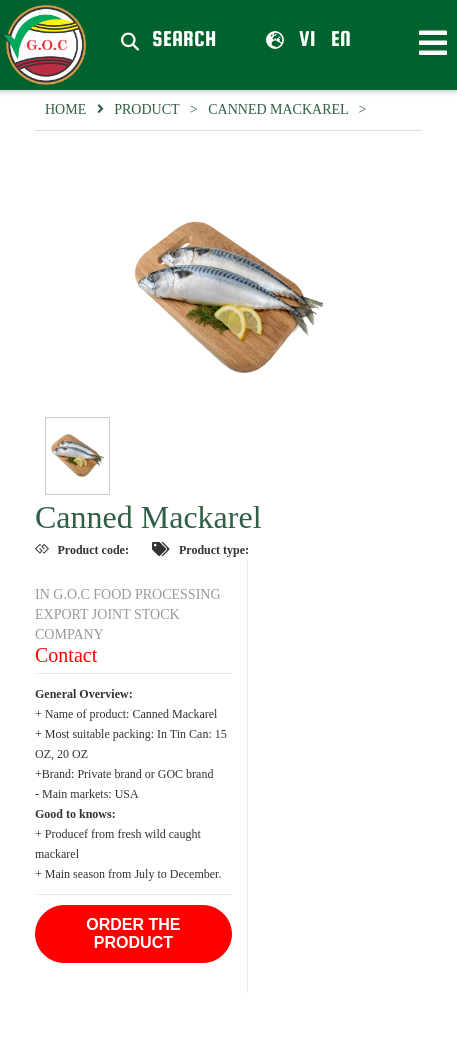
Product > (161, 109)
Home (65, 109)
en (341, 38)
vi (291, 38)
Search (184, 40)
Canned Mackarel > (290, 109)
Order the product (133, 933)
